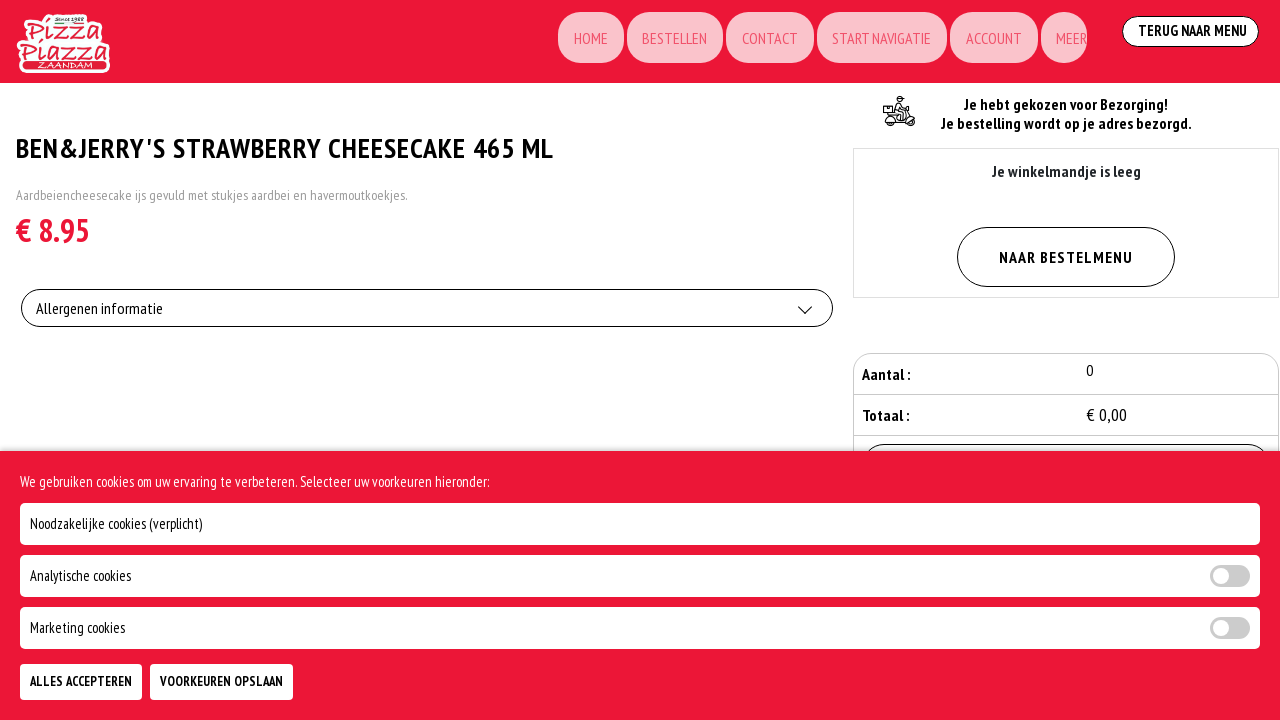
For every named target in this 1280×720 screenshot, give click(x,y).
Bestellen (641, 42)
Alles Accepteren (81, 681)
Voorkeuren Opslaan (221, 681)
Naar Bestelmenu (1066, 257)
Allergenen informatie (99, 316)
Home (553, 42)
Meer (1056, 42)
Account (974, 42)
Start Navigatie (857, 42)
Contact (741, 42)
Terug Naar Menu (1188, 40)
